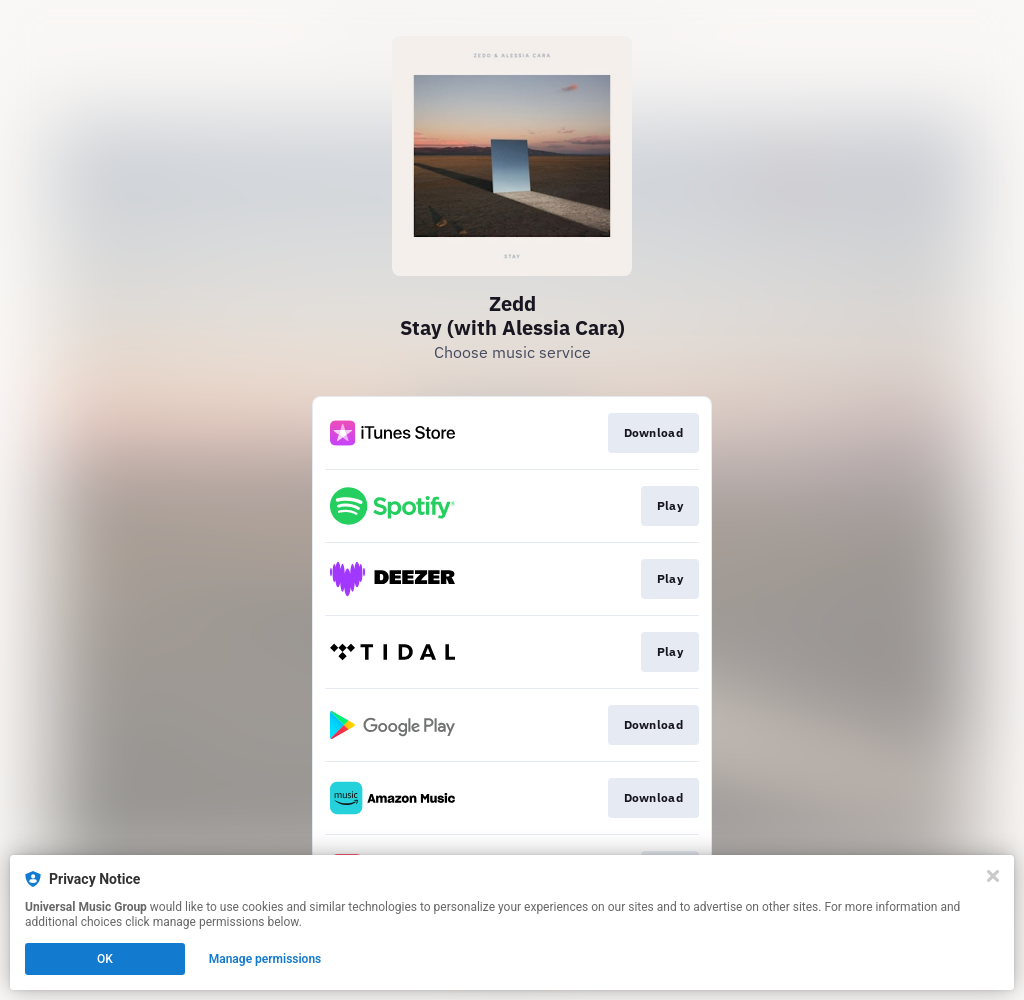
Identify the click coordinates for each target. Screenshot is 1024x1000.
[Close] (993, 876)
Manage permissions (265, 959)
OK (105, 959)
